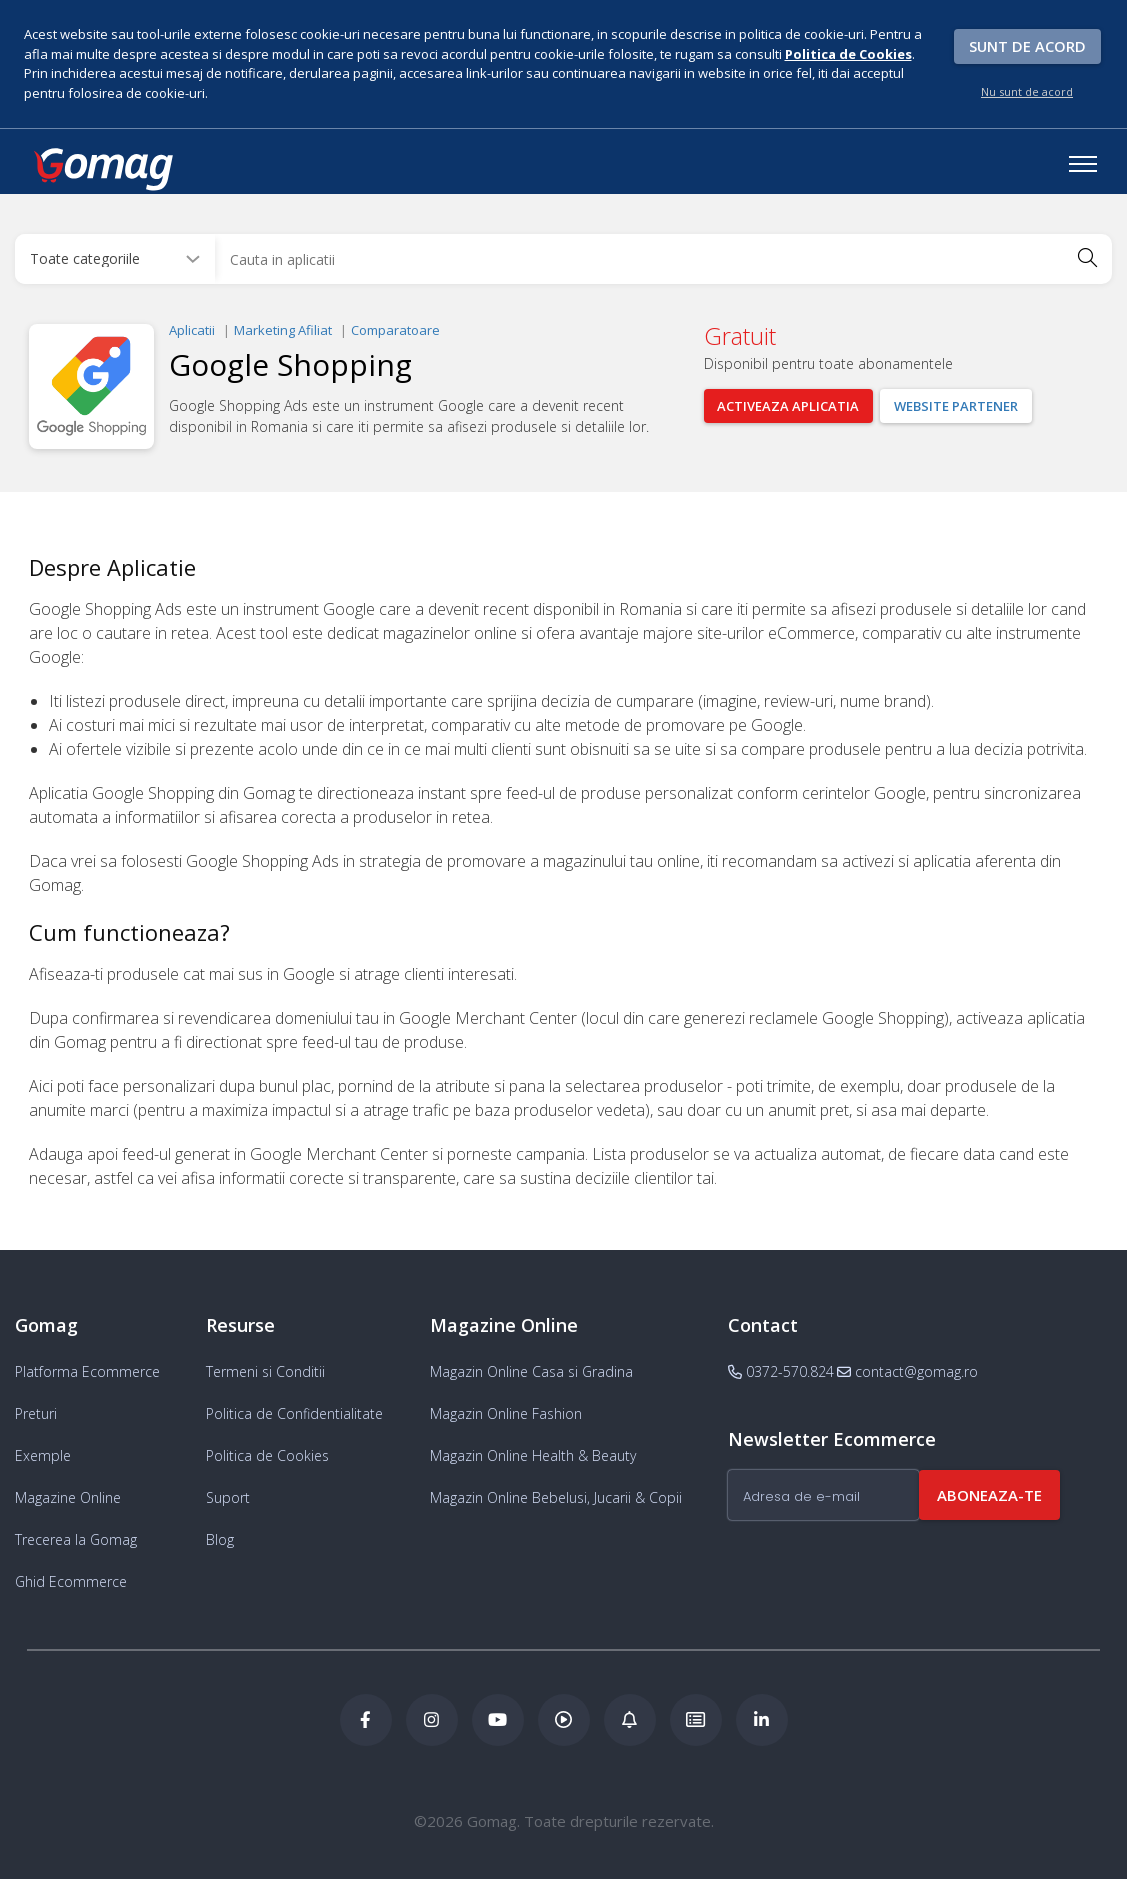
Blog (220, 1539)
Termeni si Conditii (265, 1371)
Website (957, 406)
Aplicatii (192, 330)
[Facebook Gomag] (366, 1720)
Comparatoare (395, 330)
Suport (228, 1497)
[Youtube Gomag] (498, 1720)
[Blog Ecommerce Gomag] (630, 1720)
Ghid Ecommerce (71, 1581)
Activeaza (789, 406)
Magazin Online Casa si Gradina (531, 1371)
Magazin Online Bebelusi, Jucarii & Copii (556, 1497)
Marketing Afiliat (283, 330)
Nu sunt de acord (1027, 91)
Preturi (36, 1413)
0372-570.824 (781, 1371)
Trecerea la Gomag (76, 1539)
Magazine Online (68, 1497)
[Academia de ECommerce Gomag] (696, 1720)
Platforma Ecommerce (87, 1371)
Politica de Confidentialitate (294, 1413)
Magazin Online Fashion (506, 1413)
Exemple (43, 1455)
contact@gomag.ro (907, 1371)
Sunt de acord (1027, 46)
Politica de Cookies (267, 1455)
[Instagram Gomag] (432, 1720)
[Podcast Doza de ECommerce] (564, 1720)
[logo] (102, 169)
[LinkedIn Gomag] (762, 1720)
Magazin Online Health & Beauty (533, 1455)
